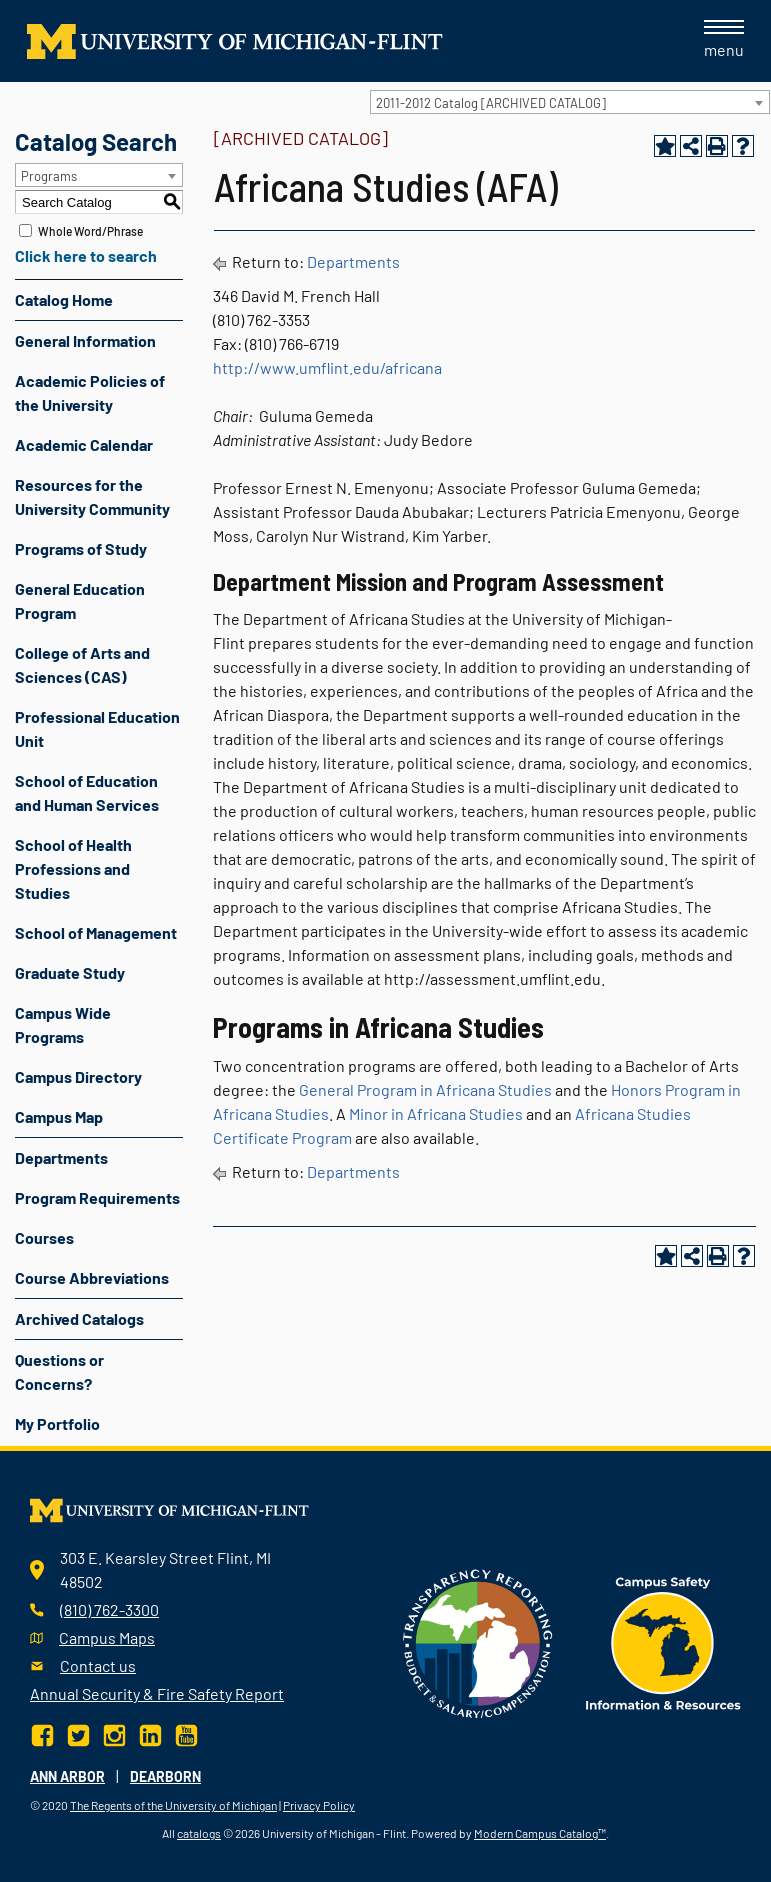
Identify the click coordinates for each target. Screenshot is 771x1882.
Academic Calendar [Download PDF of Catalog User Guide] (84, 444)
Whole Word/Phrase (90, 231)
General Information (85, 340)
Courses (44, 1237)
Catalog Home (64, 299)
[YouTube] (186, 1733)
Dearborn (165, 1776)
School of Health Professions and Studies (73, 868)
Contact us (98, 1665)
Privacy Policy (319, 1805)
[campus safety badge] (663, 1641)
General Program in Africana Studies (425, 1089)
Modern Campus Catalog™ (540, 1833)
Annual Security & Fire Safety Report (157, 1693)
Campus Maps (107, 1637)
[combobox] (570, 102)
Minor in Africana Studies (436, 1113)
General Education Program (80, 600)
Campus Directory (78, 1076)
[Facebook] (44, 1733)
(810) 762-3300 (109, 1609)
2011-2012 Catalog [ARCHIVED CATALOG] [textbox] (491, 103)
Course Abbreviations (92, 1277)
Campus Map (59, 1116)
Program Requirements (97, 1197)
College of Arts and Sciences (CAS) (82, 664)
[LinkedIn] (150, 1733)
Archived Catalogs (79, 1318)
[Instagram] (114, 1733)
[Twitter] (78, 1733)
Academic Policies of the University (90, 392)
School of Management (96, 932)
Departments (61, 1157)
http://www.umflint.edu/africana (327, 367)
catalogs (199, 1833)
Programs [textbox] (49, 176)
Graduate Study (70, 972)
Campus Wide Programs (63, 1024)
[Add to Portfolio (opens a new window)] (665, 146)
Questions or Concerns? (59, 1371)
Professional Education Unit (97, 728)
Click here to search (86, 255)
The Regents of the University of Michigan (173, 1805)
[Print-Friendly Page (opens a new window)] (717, 146)
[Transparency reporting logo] (478, 1641)
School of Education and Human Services (87, 792)
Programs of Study (81, 548)
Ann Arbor (67, 1776)
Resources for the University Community (92, 496)
